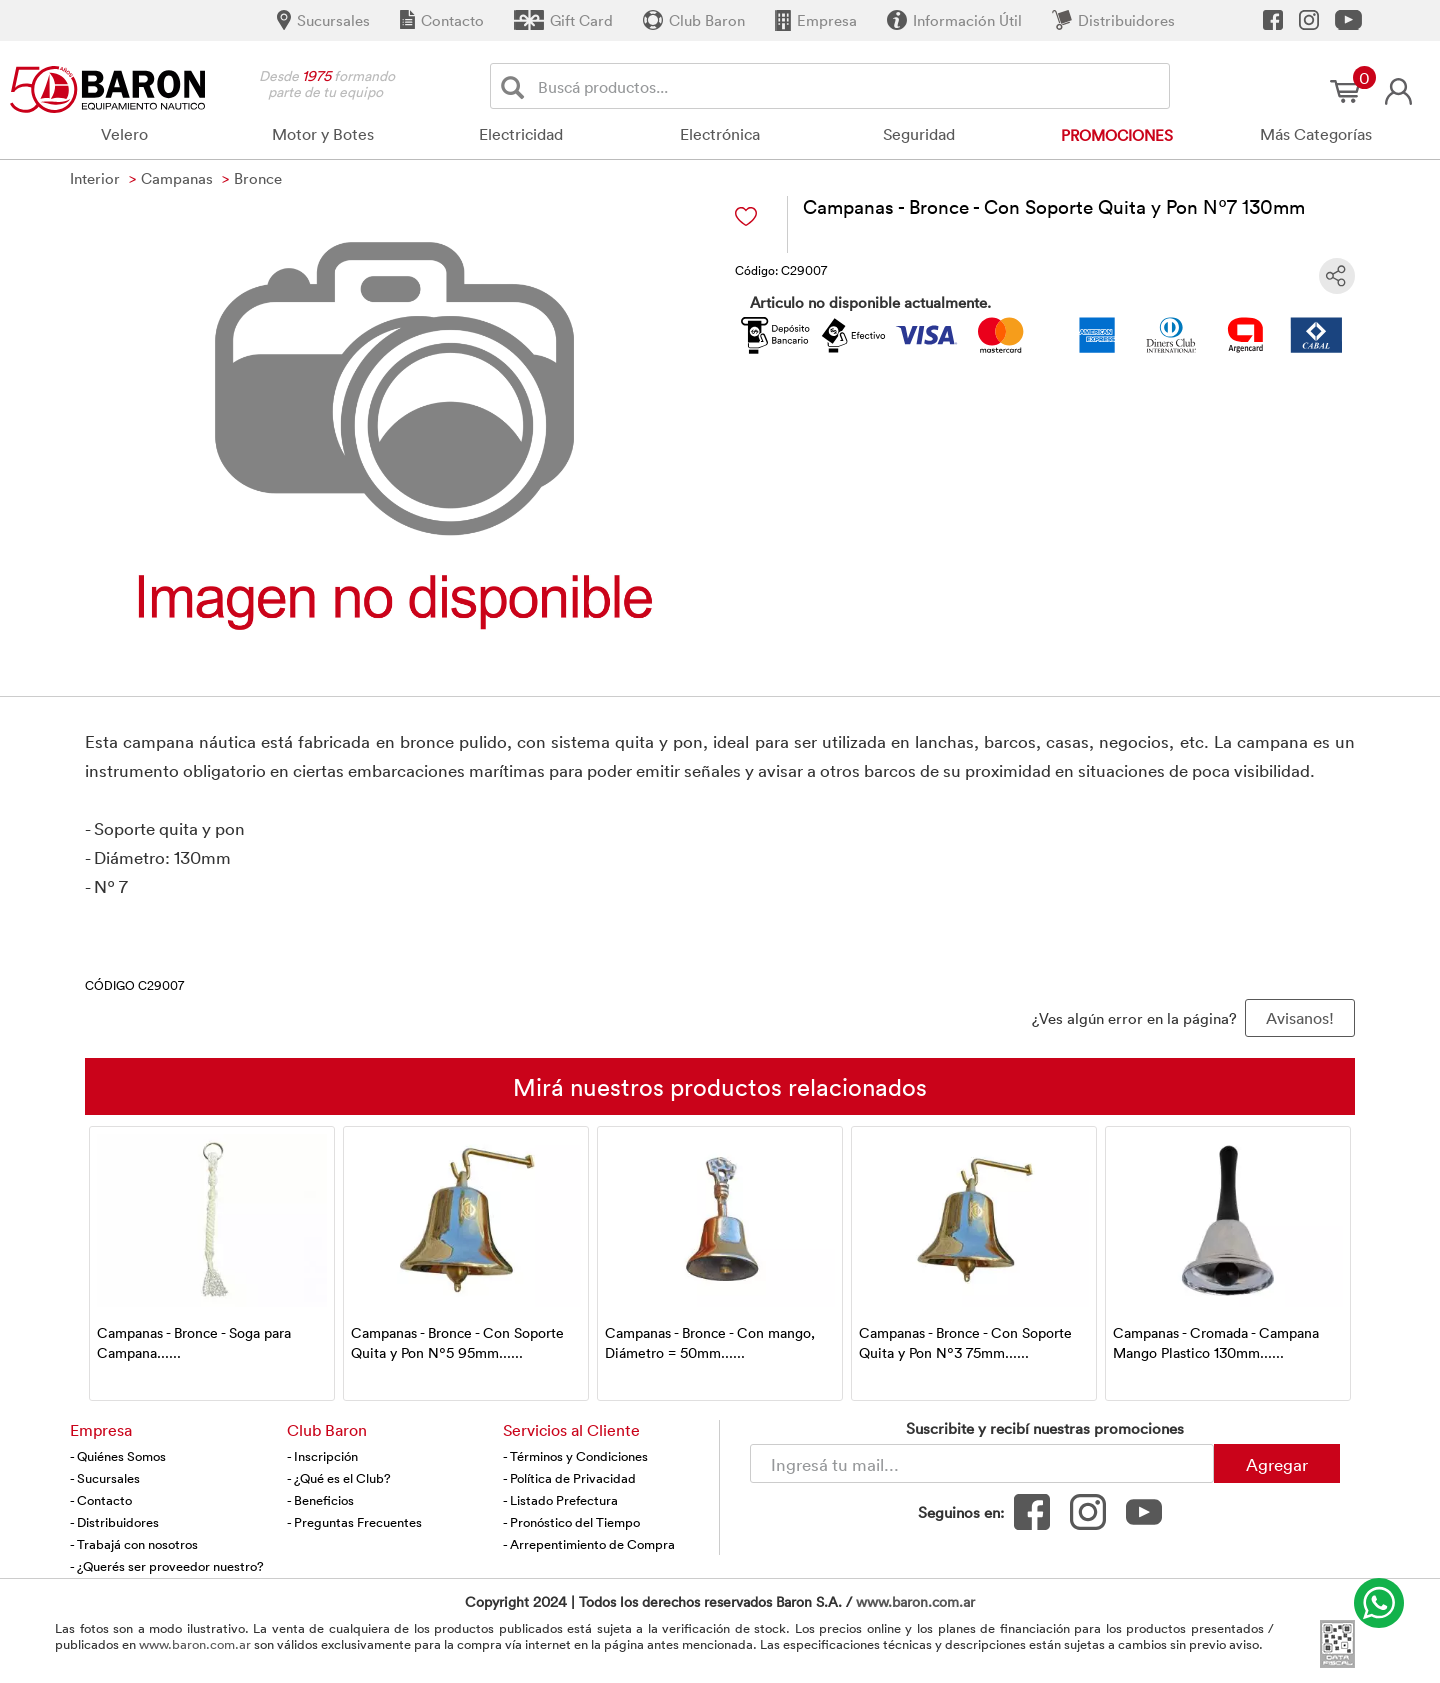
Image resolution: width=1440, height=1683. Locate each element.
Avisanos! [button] (1300, 1018)
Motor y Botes (323, 134)
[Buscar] (516, 86)
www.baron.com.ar (915, 1601)
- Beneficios (320, 1500)
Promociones (1117, 135)
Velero (124, 134)
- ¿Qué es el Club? (339, 1478)
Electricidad (521, 134)
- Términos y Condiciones (575, 1456)
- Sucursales (105, 1478)
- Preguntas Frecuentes (354, 1522)
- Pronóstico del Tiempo (571, 1522)
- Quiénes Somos (118, 1456)
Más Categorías (1316, 134)
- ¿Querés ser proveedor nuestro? (167, 1566)
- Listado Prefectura (560, 1500)
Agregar (1277, 1464)
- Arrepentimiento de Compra (589, 1544)
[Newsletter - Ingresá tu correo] (982, 1463)
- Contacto (101, 1500)
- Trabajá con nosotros (134, 1544)
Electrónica (720, 134)
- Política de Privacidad (569, 1478)
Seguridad (919, 134)
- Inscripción (322, 1456)
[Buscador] (850, 86)
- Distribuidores (114, 1522)
